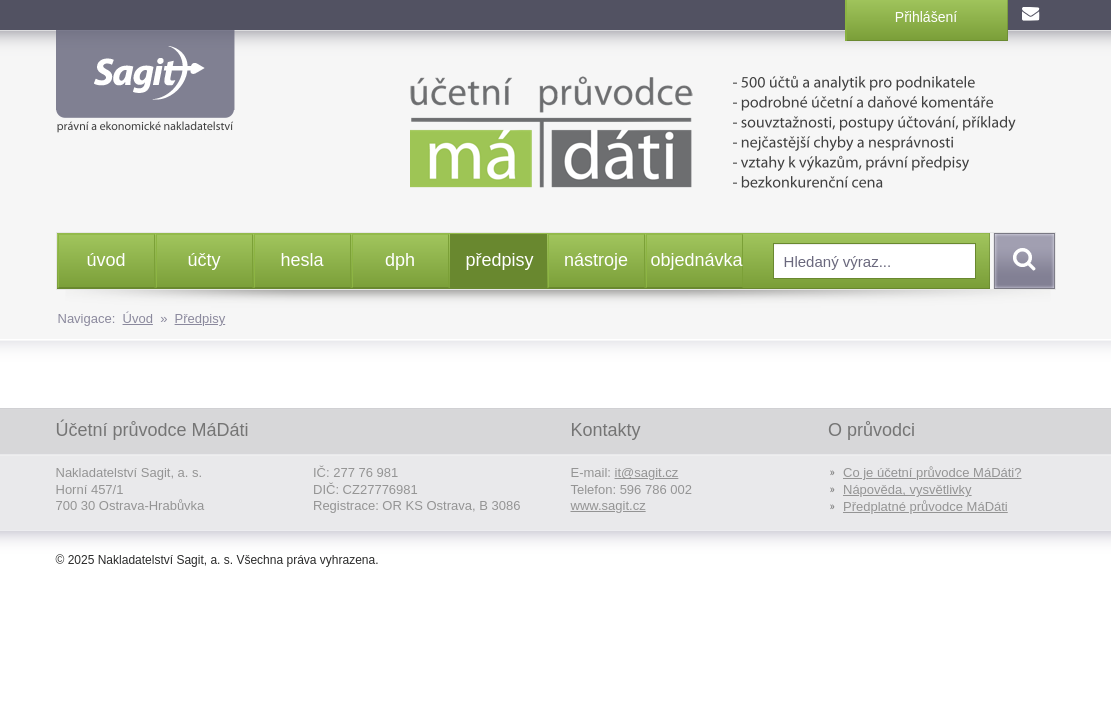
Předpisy (200, 318)
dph (400, 260)
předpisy (500, 260)
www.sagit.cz (608, 505)
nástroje (596, 260)
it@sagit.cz (647, 472)
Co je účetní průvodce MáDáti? (932, 472)
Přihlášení (926, 17)
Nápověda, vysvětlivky (907, 489)
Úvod (138, 318)
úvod (105, 260)
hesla (301, 260)
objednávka (696, 260)
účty (203, 260)
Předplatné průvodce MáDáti (925, 506)
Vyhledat (1021, 261)
